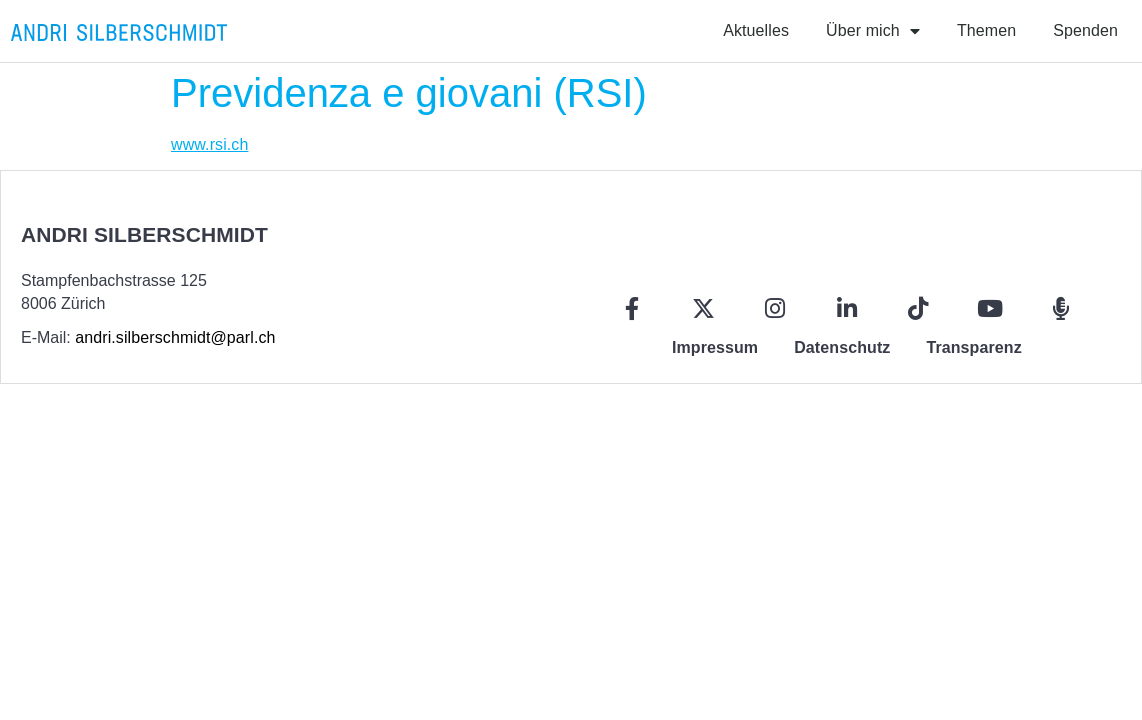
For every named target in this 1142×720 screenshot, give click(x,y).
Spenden (1085, 30)
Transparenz (973, 347)
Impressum (715, 347)
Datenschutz (842, 347)
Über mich (873, 31)
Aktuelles (756, 30)
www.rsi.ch (209, 144)
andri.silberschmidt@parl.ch (175, 337)
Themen (986, 30)
